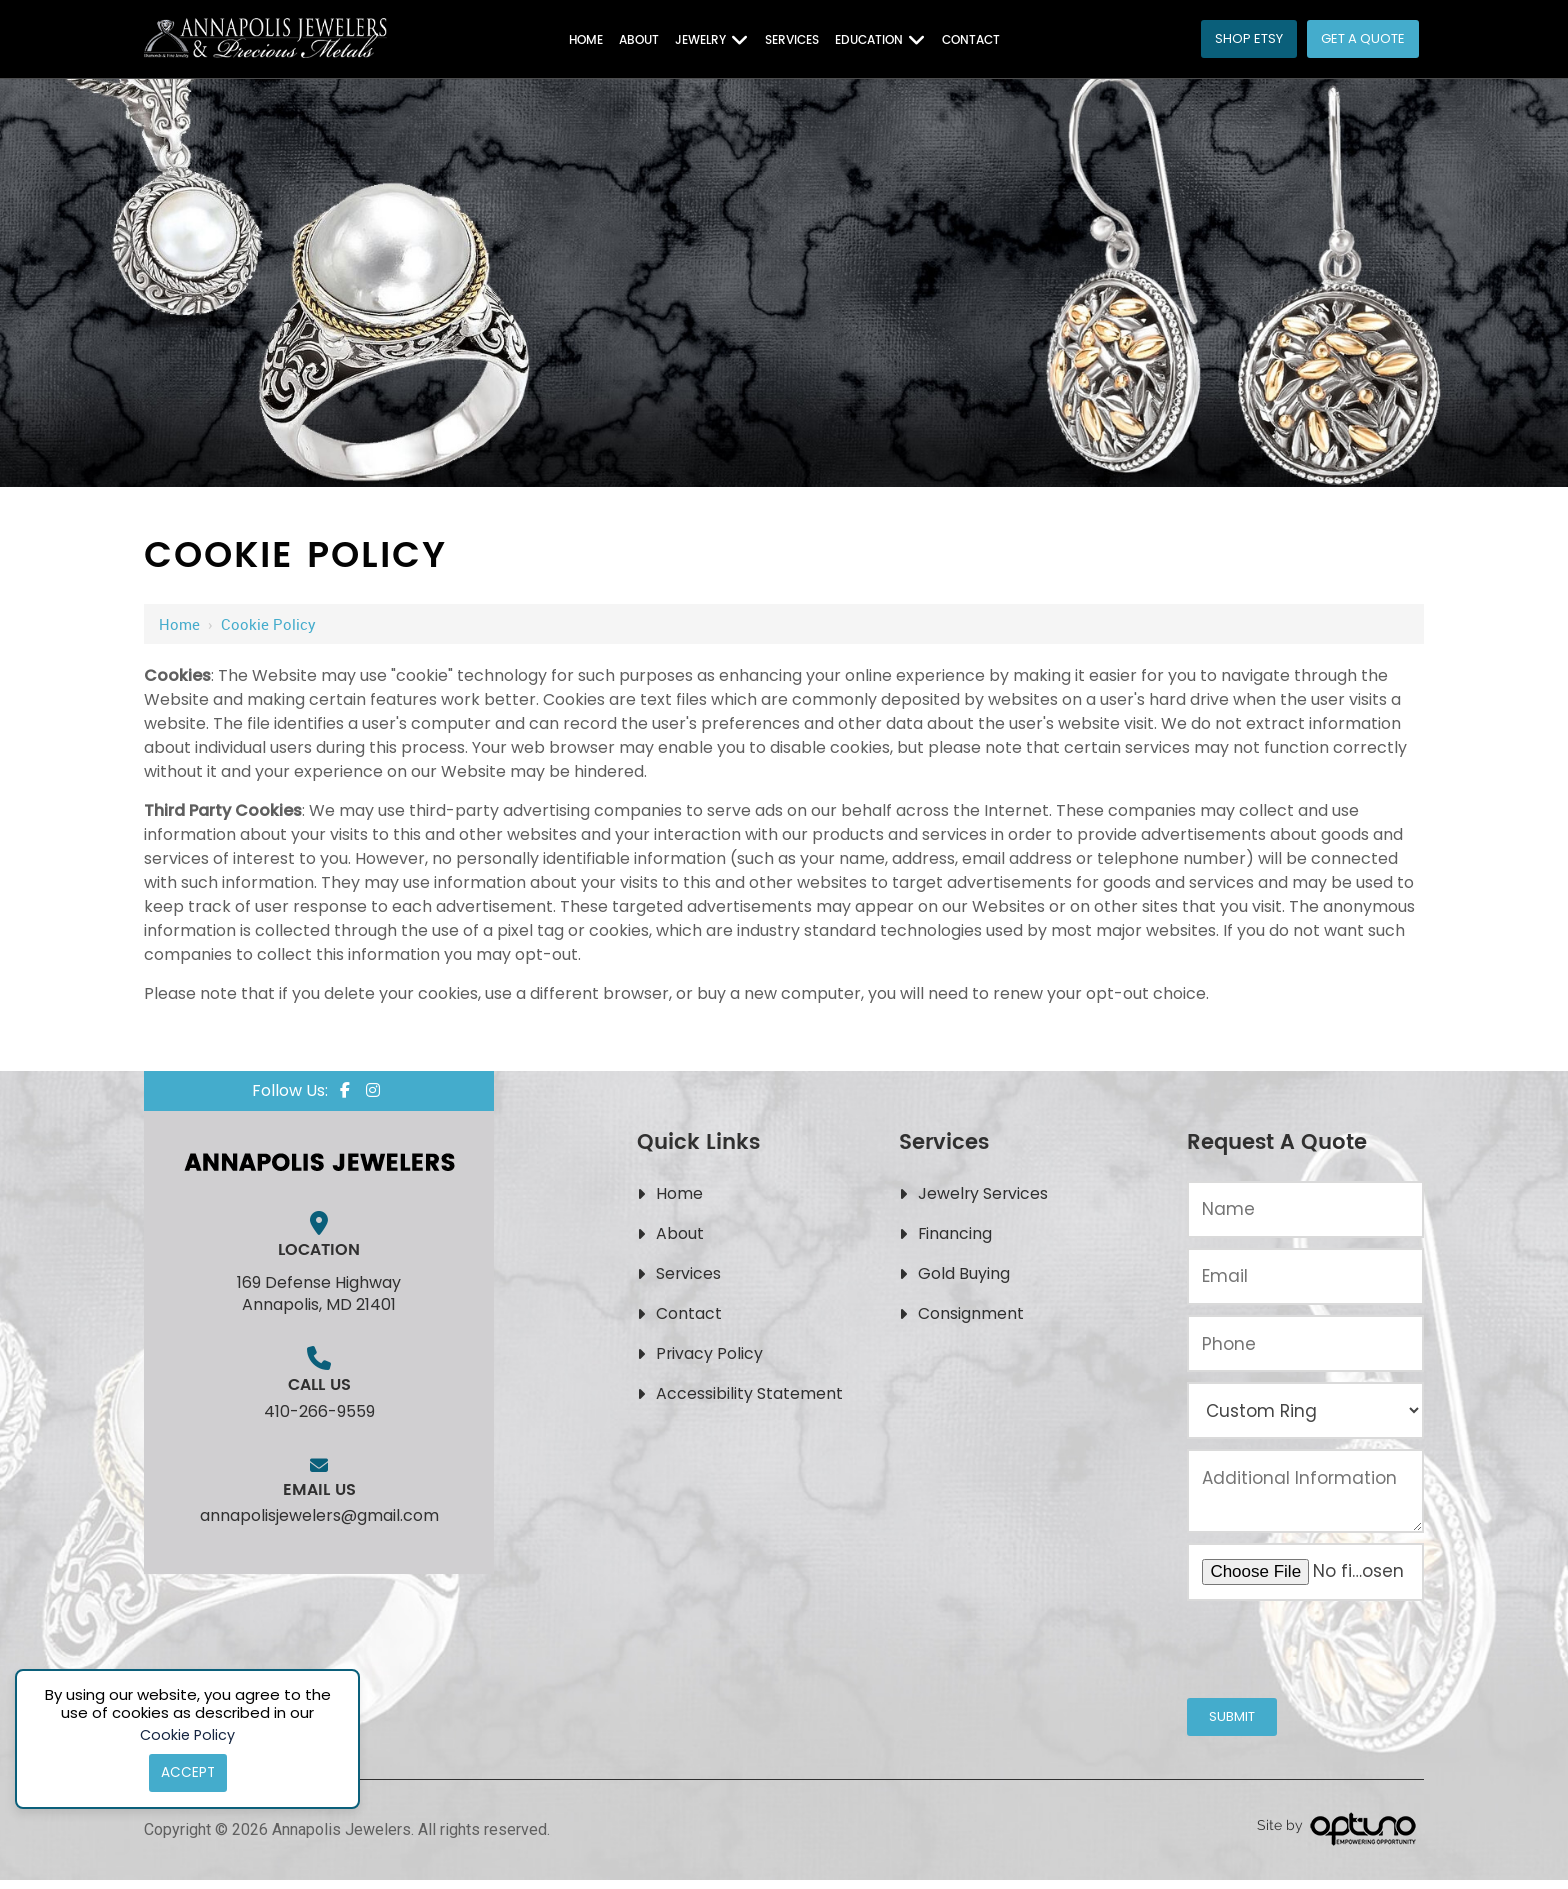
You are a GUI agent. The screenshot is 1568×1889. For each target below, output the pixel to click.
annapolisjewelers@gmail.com (319, 1515)
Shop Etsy (1249, 38)
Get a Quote (1363, 38)
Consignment (971, 1313)
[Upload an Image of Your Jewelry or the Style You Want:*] (1305, 1572)
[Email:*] (1305, 1276)
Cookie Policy (188, 1732)
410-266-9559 (319, 1411)
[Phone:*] (1305, 1343)
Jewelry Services (984, 1193)
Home (179, 624)
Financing (955, 1233)
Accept (187, 1771)
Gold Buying (964, 1273)
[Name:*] (1305, 1209)
